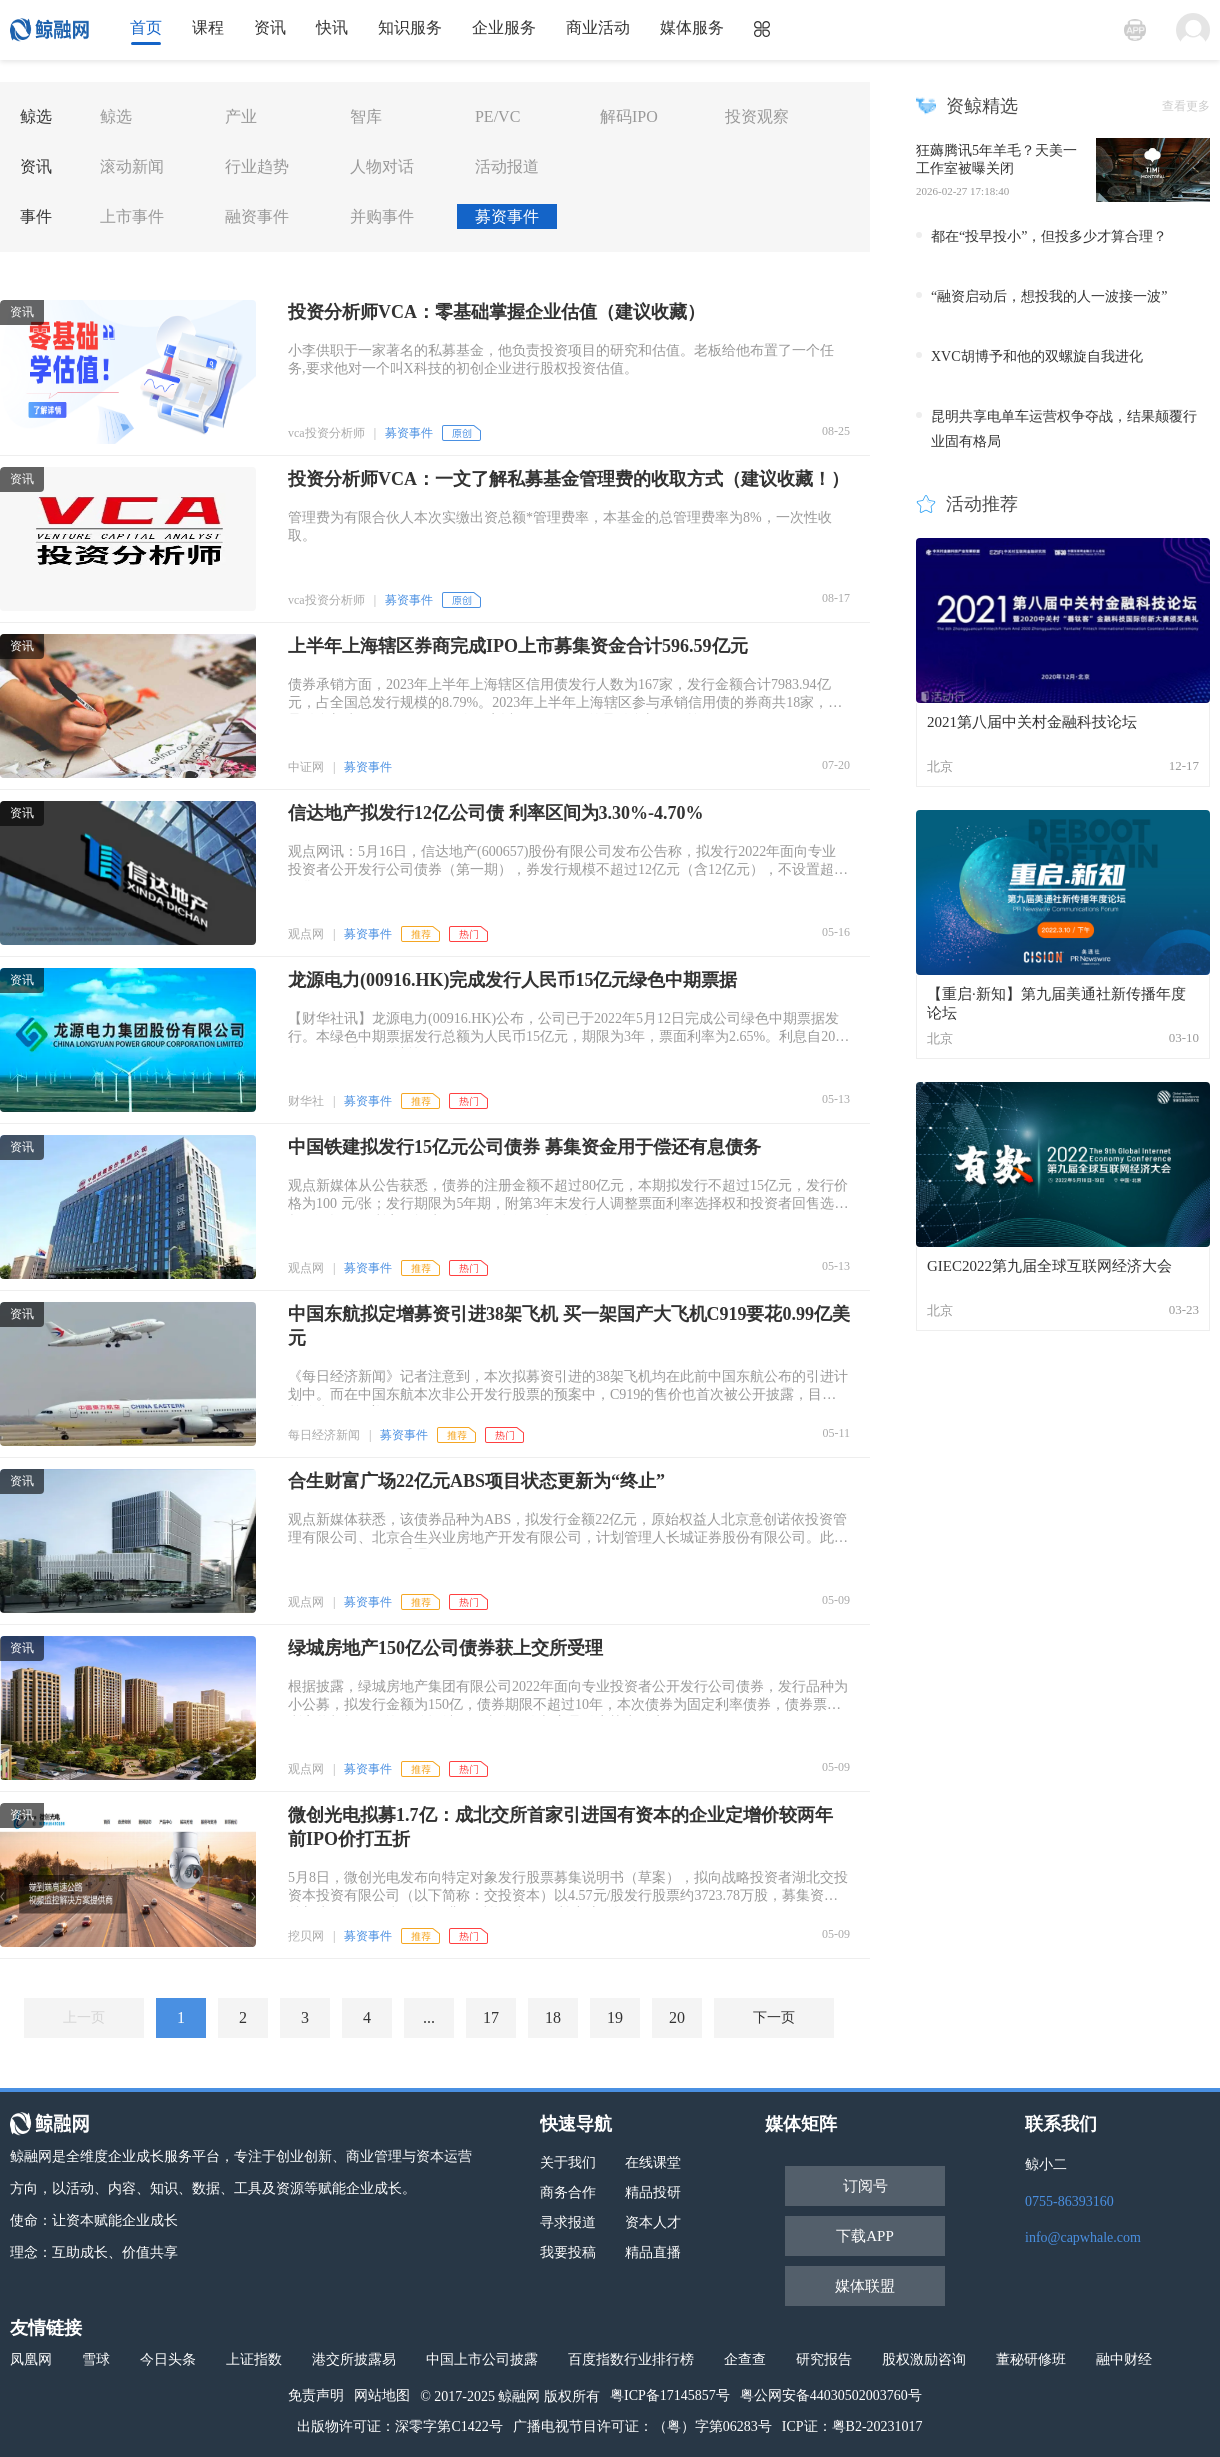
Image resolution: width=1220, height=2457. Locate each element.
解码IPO (629, 116)
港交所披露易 (354, 2359)
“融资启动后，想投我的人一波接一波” (1049, 296)
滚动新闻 (132, 166)
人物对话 (382, 166)
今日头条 (168, 2359)
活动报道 (507, 166)
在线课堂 (653, 2162)
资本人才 (653, 2222)
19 (615, 2017)
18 (553, 2017)
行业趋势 (257, 166)
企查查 (745, 2359)
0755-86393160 (1069, 2201)
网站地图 (382, 2395)
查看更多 (1186, 106)
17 (491, 2017)
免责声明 (316, 2395)
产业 (241, 116)
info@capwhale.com (1083, 2237)
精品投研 (653, 2192)
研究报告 (824, 2359)
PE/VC (497, 116)
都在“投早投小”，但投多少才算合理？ (1049, 236)
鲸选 (116, 116)
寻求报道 (568, 2222)
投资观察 (757, 116)
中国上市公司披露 (482, 2359)
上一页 (84, 2017)
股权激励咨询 (924, 2359)
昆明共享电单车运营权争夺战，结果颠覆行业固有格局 (1064, 429)
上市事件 (132, 216)
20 (677, 2017)
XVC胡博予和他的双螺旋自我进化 (1037, 356)
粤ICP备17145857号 (670, 2395)
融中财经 (1124, 2359)
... (429, 2017)
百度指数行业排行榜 (631, 2359)
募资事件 (507, 216)
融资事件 (257, 216)
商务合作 (568, 2192)
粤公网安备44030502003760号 (831, 2395)
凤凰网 (31, 2359)
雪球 (96, 2359)
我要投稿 (568, 2252)
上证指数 (254, 2359)
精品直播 (653, 2252)
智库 (366, 116)
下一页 (774, 2017)
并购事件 (382, 216)
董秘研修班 (1031, 2359)
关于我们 (568, 2162)
